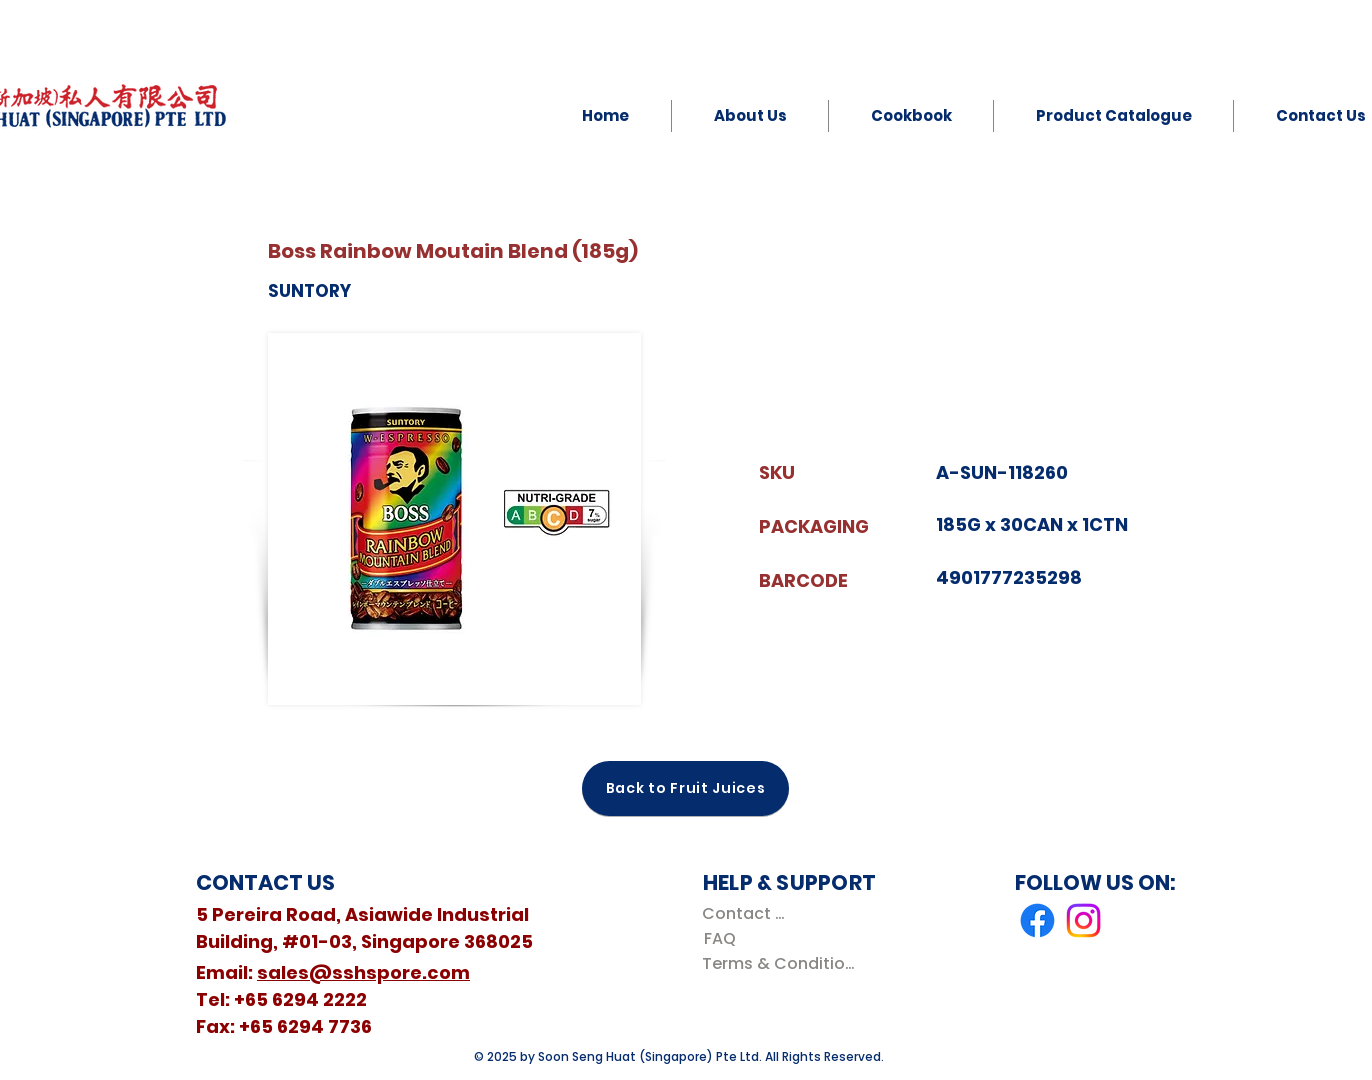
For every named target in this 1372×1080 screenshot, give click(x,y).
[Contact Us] (747, 913)
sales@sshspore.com (363, 972)
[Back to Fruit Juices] (685, 788)
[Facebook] (1037, 920)
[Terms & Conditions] (782, 963)
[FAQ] (719, 938)
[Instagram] (1083, 920)
